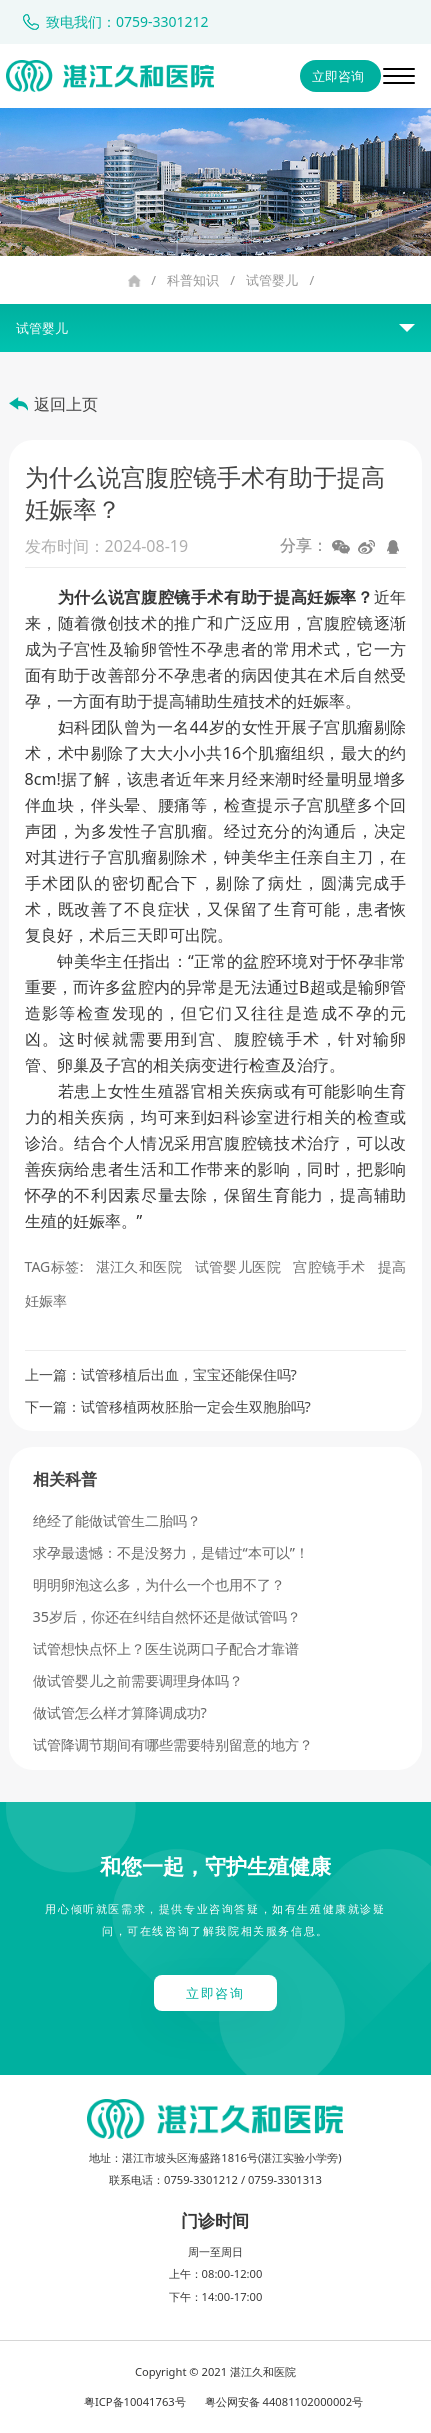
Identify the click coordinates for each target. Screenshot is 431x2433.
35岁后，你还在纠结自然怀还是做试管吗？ (167, 1616)
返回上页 (66, 404)
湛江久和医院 (139, 1266)
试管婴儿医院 (238, 1266)
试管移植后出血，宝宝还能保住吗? (189, 1374)
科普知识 (193, 280)
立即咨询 (338, 76)
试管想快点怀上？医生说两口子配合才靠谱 (166, 1648)
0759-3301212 (201, 2179)
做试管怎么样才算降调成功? (120, 1712)
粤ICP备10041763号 (135, 2401)
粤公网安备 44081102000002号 (284, 2401)
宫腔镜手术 (329, 1266)
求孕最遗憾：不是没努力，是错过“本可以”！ (171, 1552)
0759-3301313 (285, 2179)
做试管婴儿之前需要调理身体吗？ (138, 1680)
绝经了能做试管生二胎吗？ (117, 1520)
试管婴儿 (272, 280)
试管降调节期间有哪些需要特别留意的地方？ (173, 1744)
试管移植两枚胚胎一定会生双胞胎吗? (196, 1406)
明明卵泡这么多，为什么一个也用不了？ (159, 1584)
